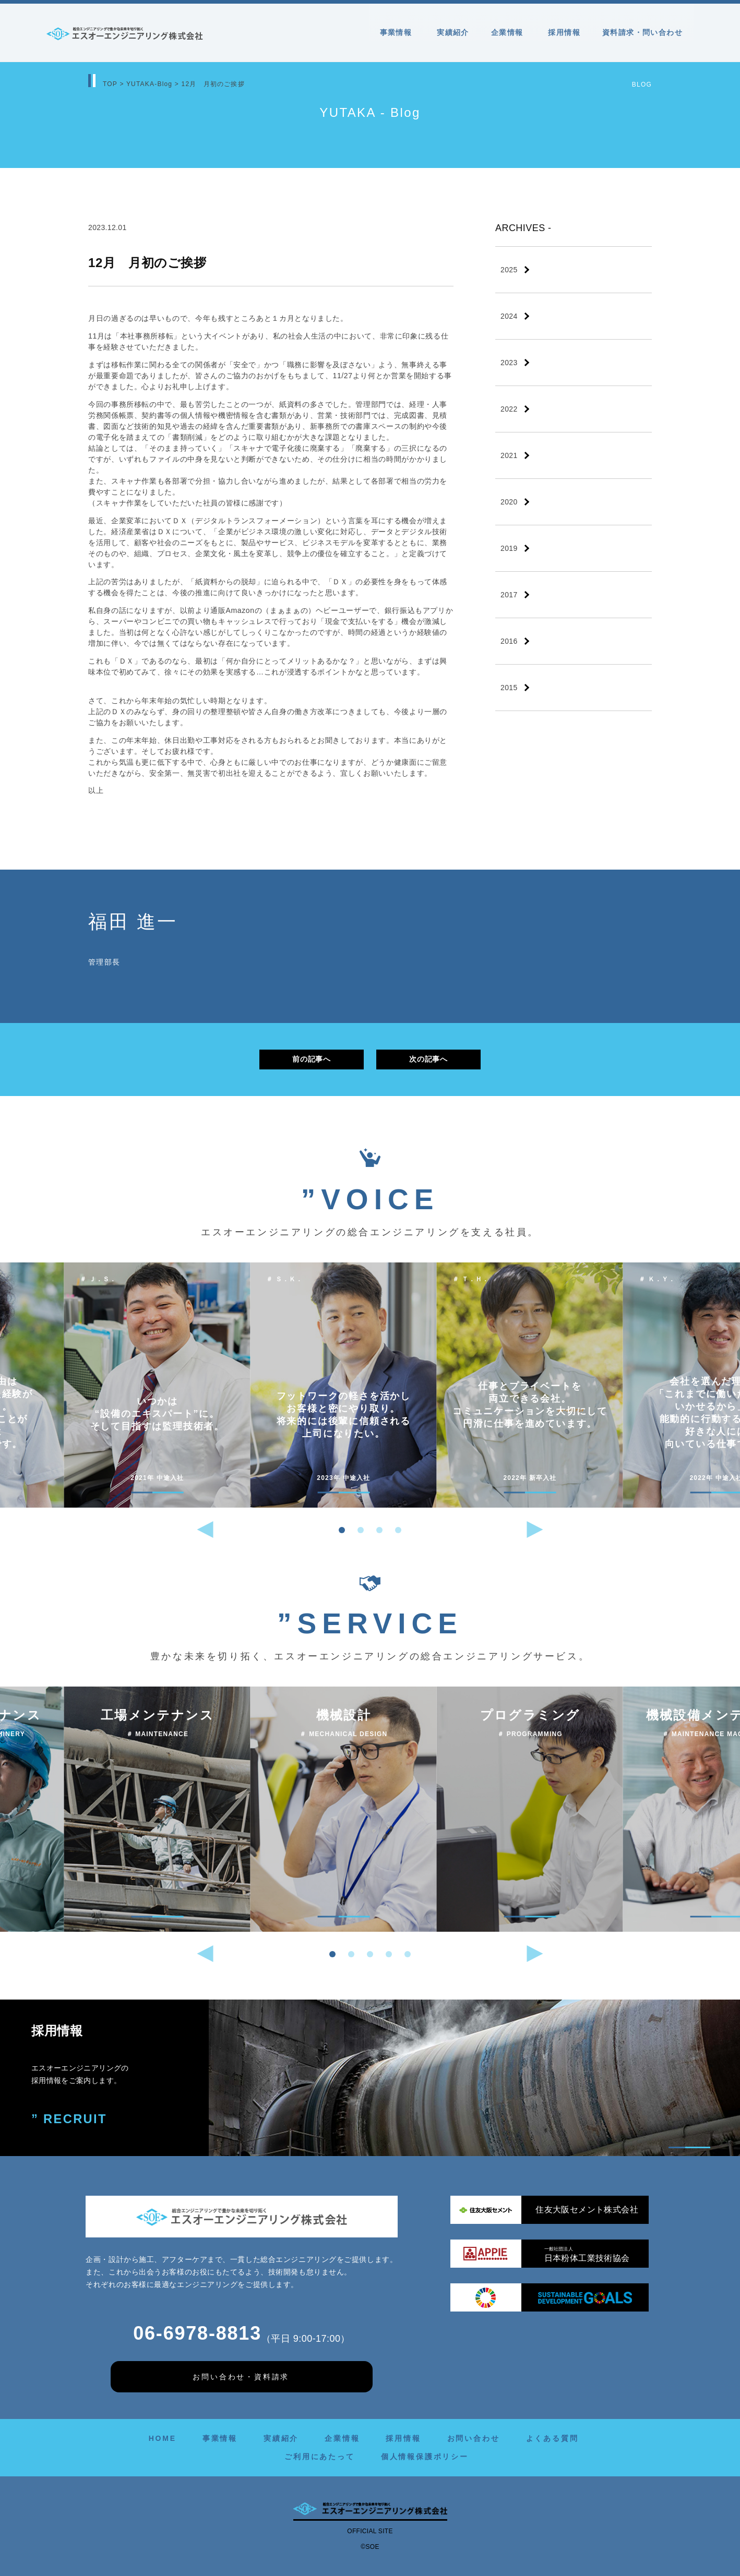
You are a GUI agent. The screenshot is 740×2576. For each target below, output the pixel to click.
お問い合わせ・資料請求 (241, 2377)
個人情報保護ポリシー (425, 2456)
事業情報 (397, 32)
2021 (509, 455)
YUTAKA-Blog (149, 84)
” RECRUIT (69, 2119)
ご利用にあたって (319, 2456)
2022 (509, 409)
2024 (509, 316)
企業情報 (509, 32)
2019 (509, 548)
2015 (509, 687)
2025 (509, 270)
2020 (509, 502)
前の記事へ (311, 1059)
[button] (342, 1530)
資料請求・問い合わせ (642, 32)
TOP (110, 84)
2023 (509, 362)
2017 (509, 595)
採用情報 (564, 32)
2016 (509, 641)
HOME (162, 2438)
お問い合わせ (473, 2438)
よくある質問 (552, 2438)
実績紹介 (453, 32)
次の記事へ (428, 1059)
